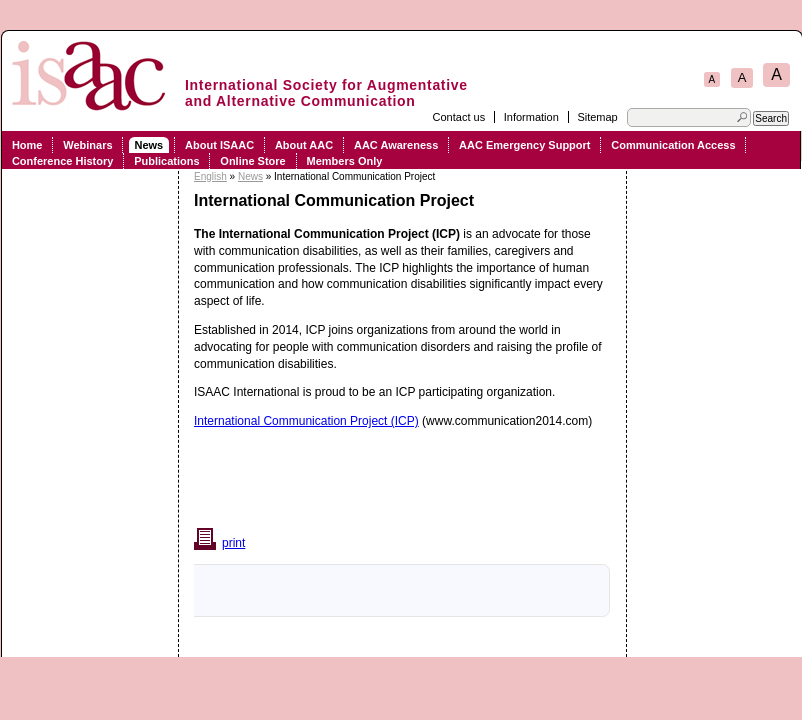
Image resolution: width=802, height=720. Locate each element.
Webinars (87, 145)
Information (531, 117)
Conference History (62, 161)
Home (27, 145)
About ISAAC (219, 145)
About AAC (304, 145)
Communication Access (673, 145)
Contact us (459, 117)
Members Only (345, 161)
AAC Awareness (396, 145)
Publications (166, 161)
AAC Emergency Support (524, 145)
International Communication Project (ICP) (306, 421)
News (148, 145)
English (210, 176)
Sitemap (597, 117)
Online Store (252, 161)
